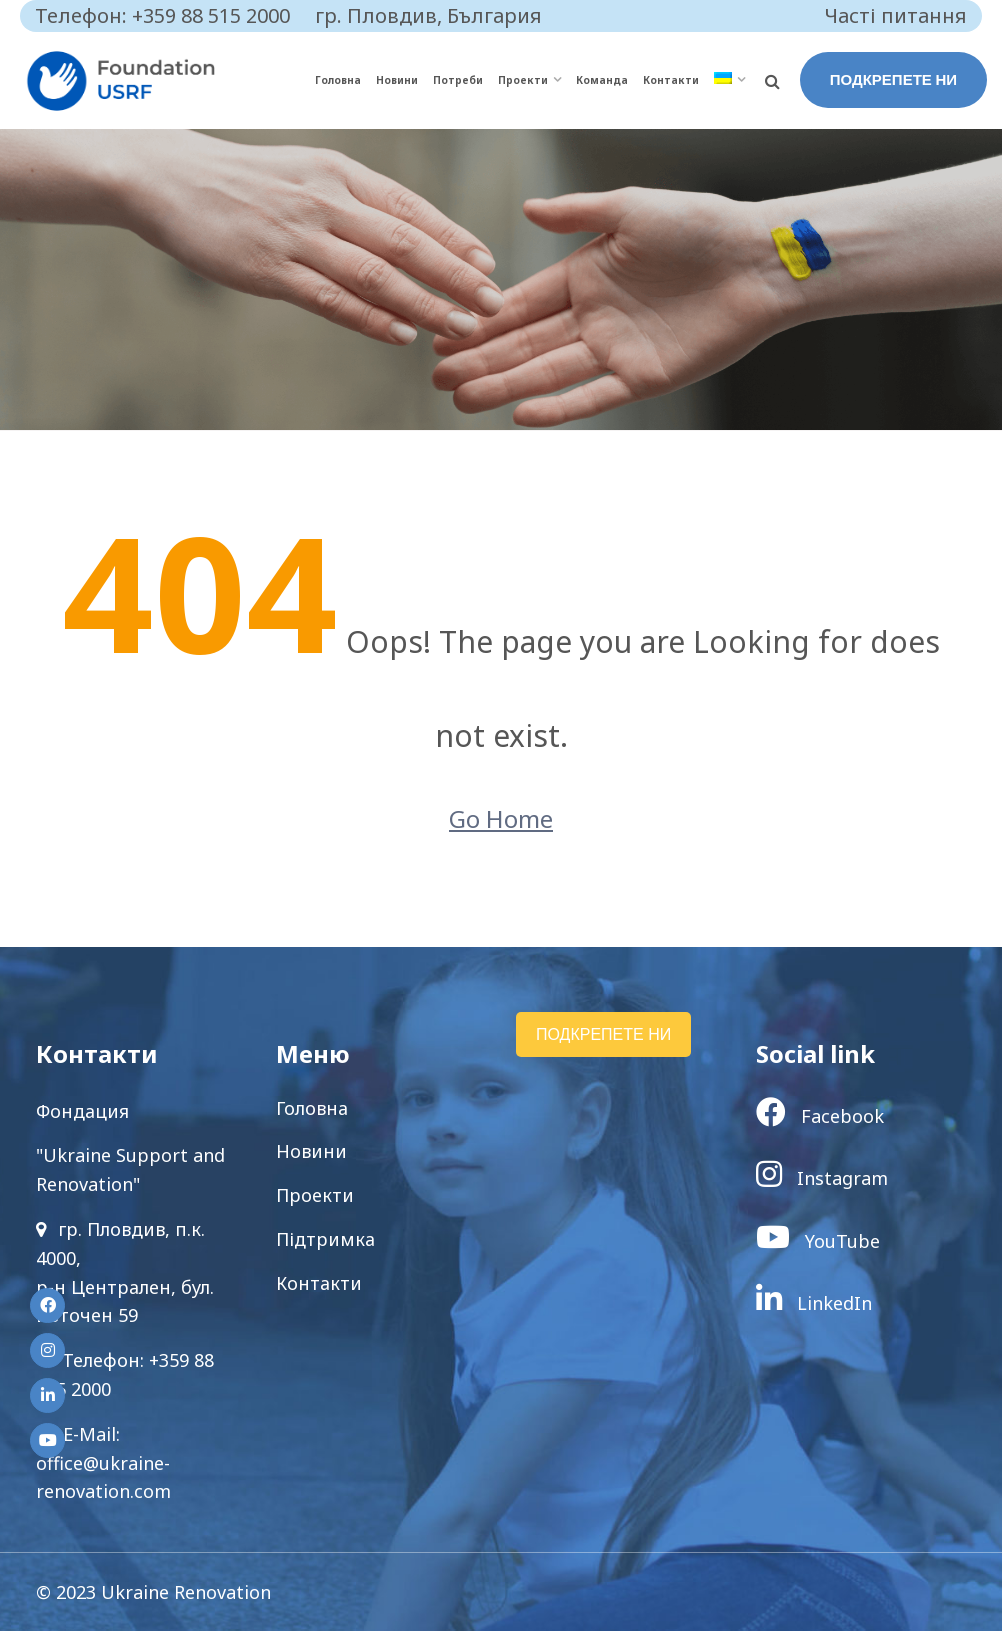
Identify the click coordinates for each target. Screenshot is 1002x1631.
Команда (602, 80)
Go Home (501, 818)
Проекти (523, 80)
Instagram (822, 1178)
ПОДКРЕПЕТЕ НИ (893, 79)
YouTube (818, 1241)
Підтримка (325, 1239)
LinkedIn (814, 1303)
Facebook (820, 1116)
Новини (397, 80)
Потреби (458, 80)
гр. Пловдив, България (428, 15)
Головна (338, 80)
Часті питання (896, 15)
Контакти (671, 80)
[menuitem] (729, 80)
